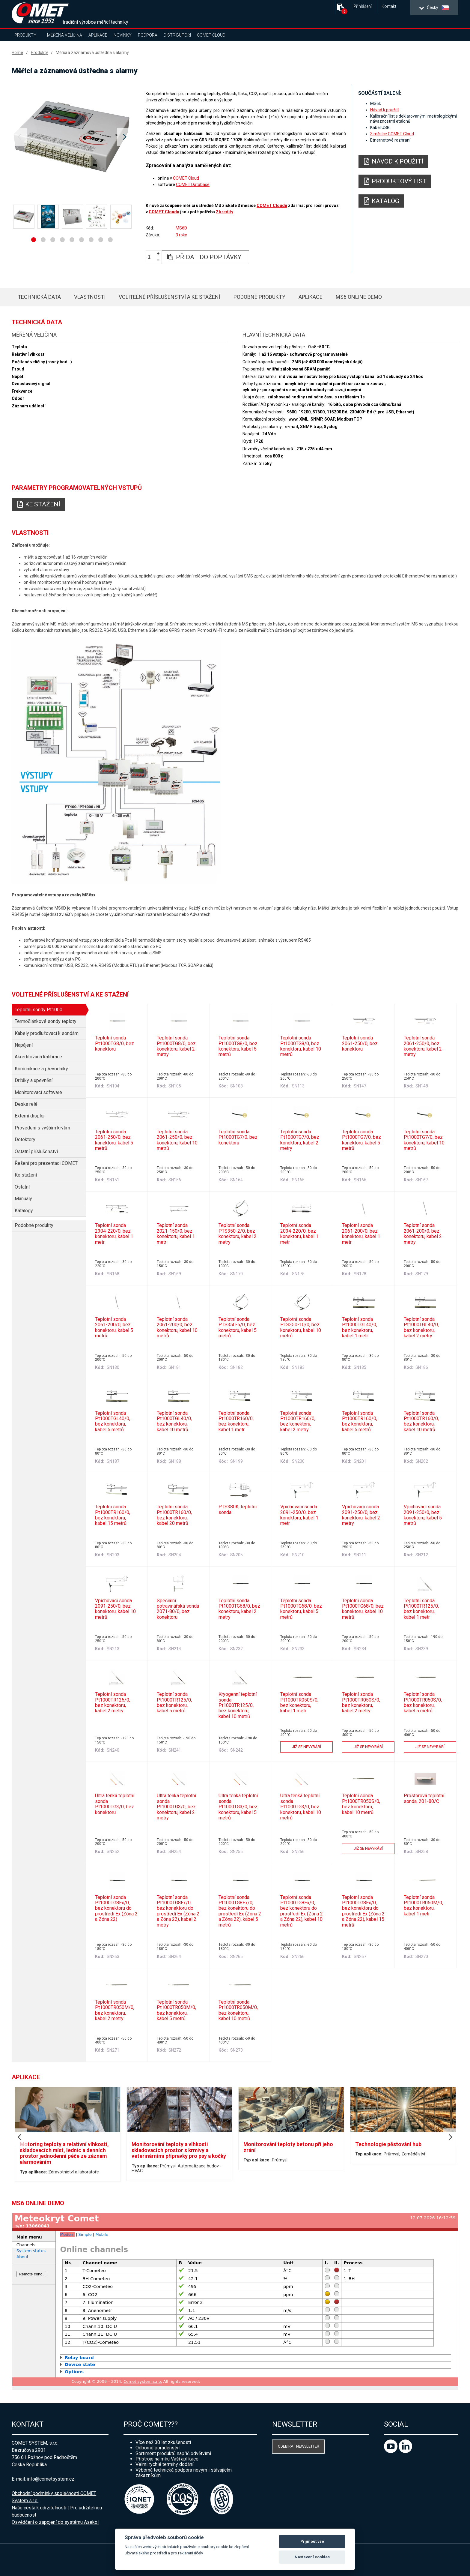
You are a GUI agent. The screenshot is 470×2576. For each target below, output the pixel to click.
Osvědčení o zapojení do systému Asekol (55, 2522)
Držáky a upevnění (33, 1080)
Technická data (39, 297)
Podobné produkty (259, 297)
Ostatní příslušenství (36, 1151)
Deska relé (26, 1104)
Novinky (123, 35)
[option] (72, 137)
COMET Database (193, 184)
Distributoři (177, 35)
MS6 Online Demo (359, 297)
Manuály (23, 1198)
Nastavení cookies (312, 2557)
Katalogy (24, 1210)
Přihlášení (362, 6)
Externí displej (29, 1116)
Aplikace (97, 35)
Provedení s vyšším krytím (42, 1128)
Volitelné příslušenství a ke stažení (169, 297)
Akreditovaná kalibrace (38, 1057)
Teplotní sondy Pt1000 (38, 1009)
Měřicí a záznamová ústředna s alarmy (92, 52)
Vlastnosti (90, 297)
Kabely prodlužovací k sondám (47, 1033)
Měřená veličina (64, 35)
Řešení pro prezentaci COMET (46, 1163)
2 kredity (224, 211)
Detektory (25, 1139)
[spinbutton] (151, 257)
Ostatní (22, 1187)
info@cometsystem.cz (50, 2479)
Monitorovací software (38, 1092)
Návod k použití (384, 109)
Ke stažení (26, 1175)
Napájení (24, 1045)
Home (17, 52)
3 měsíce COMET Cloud (392, 133)
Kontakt (389, 6)
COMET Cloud (211, 35)
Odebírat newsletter (298, 2446)
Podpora (147, 35)
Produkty (25, 35)
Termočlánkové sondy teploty (45, 1021)
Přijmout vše (312, 2541)
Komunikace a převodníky (41, 1069)
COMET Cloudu (272, 205)
